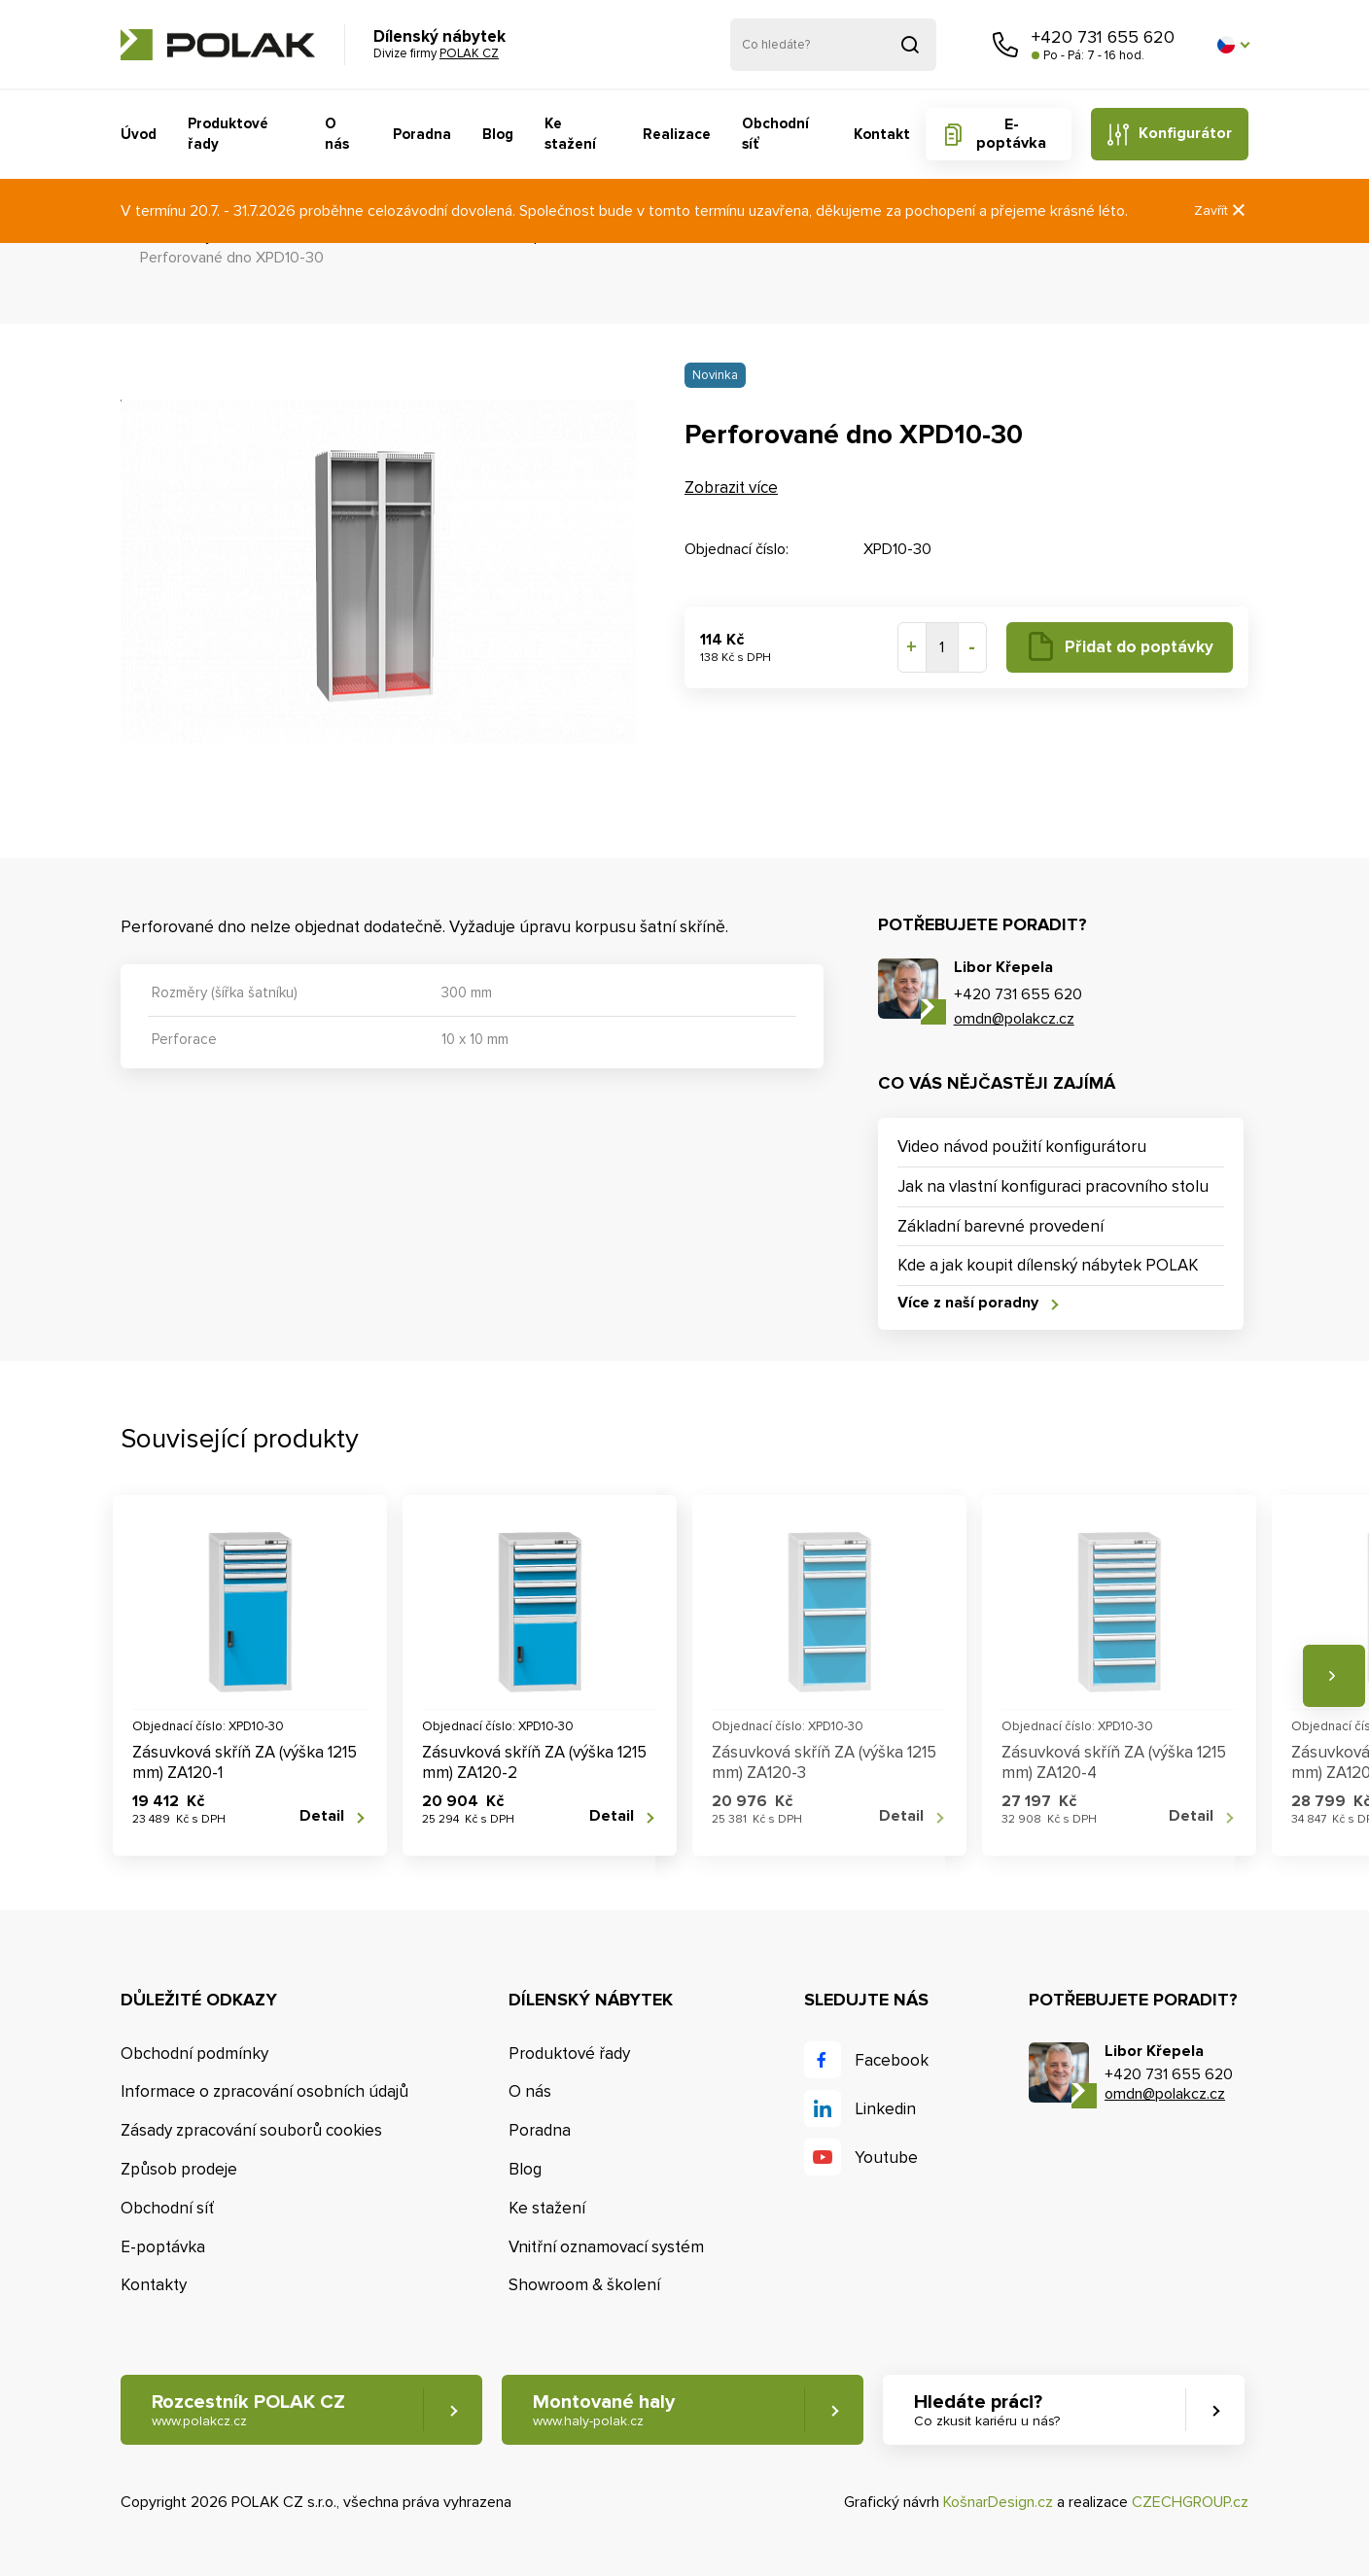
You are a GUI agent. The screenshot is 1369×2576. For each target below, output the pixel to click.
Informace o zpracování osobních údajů (264, 2091)
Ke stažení (570, 134)
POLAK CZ (218, 44)
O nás (337, 134)
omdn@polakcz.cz (1014, 1018)
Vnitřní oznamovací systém (606, 2247)
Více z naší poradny (967, 1303)
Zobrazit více (731, 487)
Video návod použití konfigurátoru (1021, 1146)
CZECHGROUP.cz (1190, 2502)
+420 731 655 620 (1103, 37)
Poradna (422, 134)
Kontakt (882, 134)
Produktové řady (228, 134)
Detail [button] (321, 1816)
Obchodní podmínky (194, 2053)
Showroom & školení (584, 2285)
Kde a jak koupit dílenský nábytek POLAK (1048, 1265)
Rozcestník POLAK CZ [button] (248, 2410)
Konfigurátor (1185, 133)
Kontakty (154, 2285)
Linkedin (885, 2109)
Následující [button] (1334, 1676)
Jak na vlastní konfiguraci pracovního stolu (1053, 1186)
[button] (1232, 44)
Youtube (886, 2157)
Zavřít (1221, 210)
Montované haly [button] (604, 2410)
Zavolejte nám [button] (1005, 44)
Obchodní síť (775, 134)
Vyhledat (910, 44)
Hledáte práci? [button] (987, 2410)
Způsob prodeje (179, 2169)
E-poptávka (1011, 134)
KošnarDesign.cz (998, 2502)
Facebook (892, 2060)
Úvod (139, 134)
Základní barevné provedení (1000, 1226)
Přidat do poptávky (1139, 647)
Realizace (677, 134)
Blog (497, 134)
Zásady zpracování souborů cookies (251, 2130)
